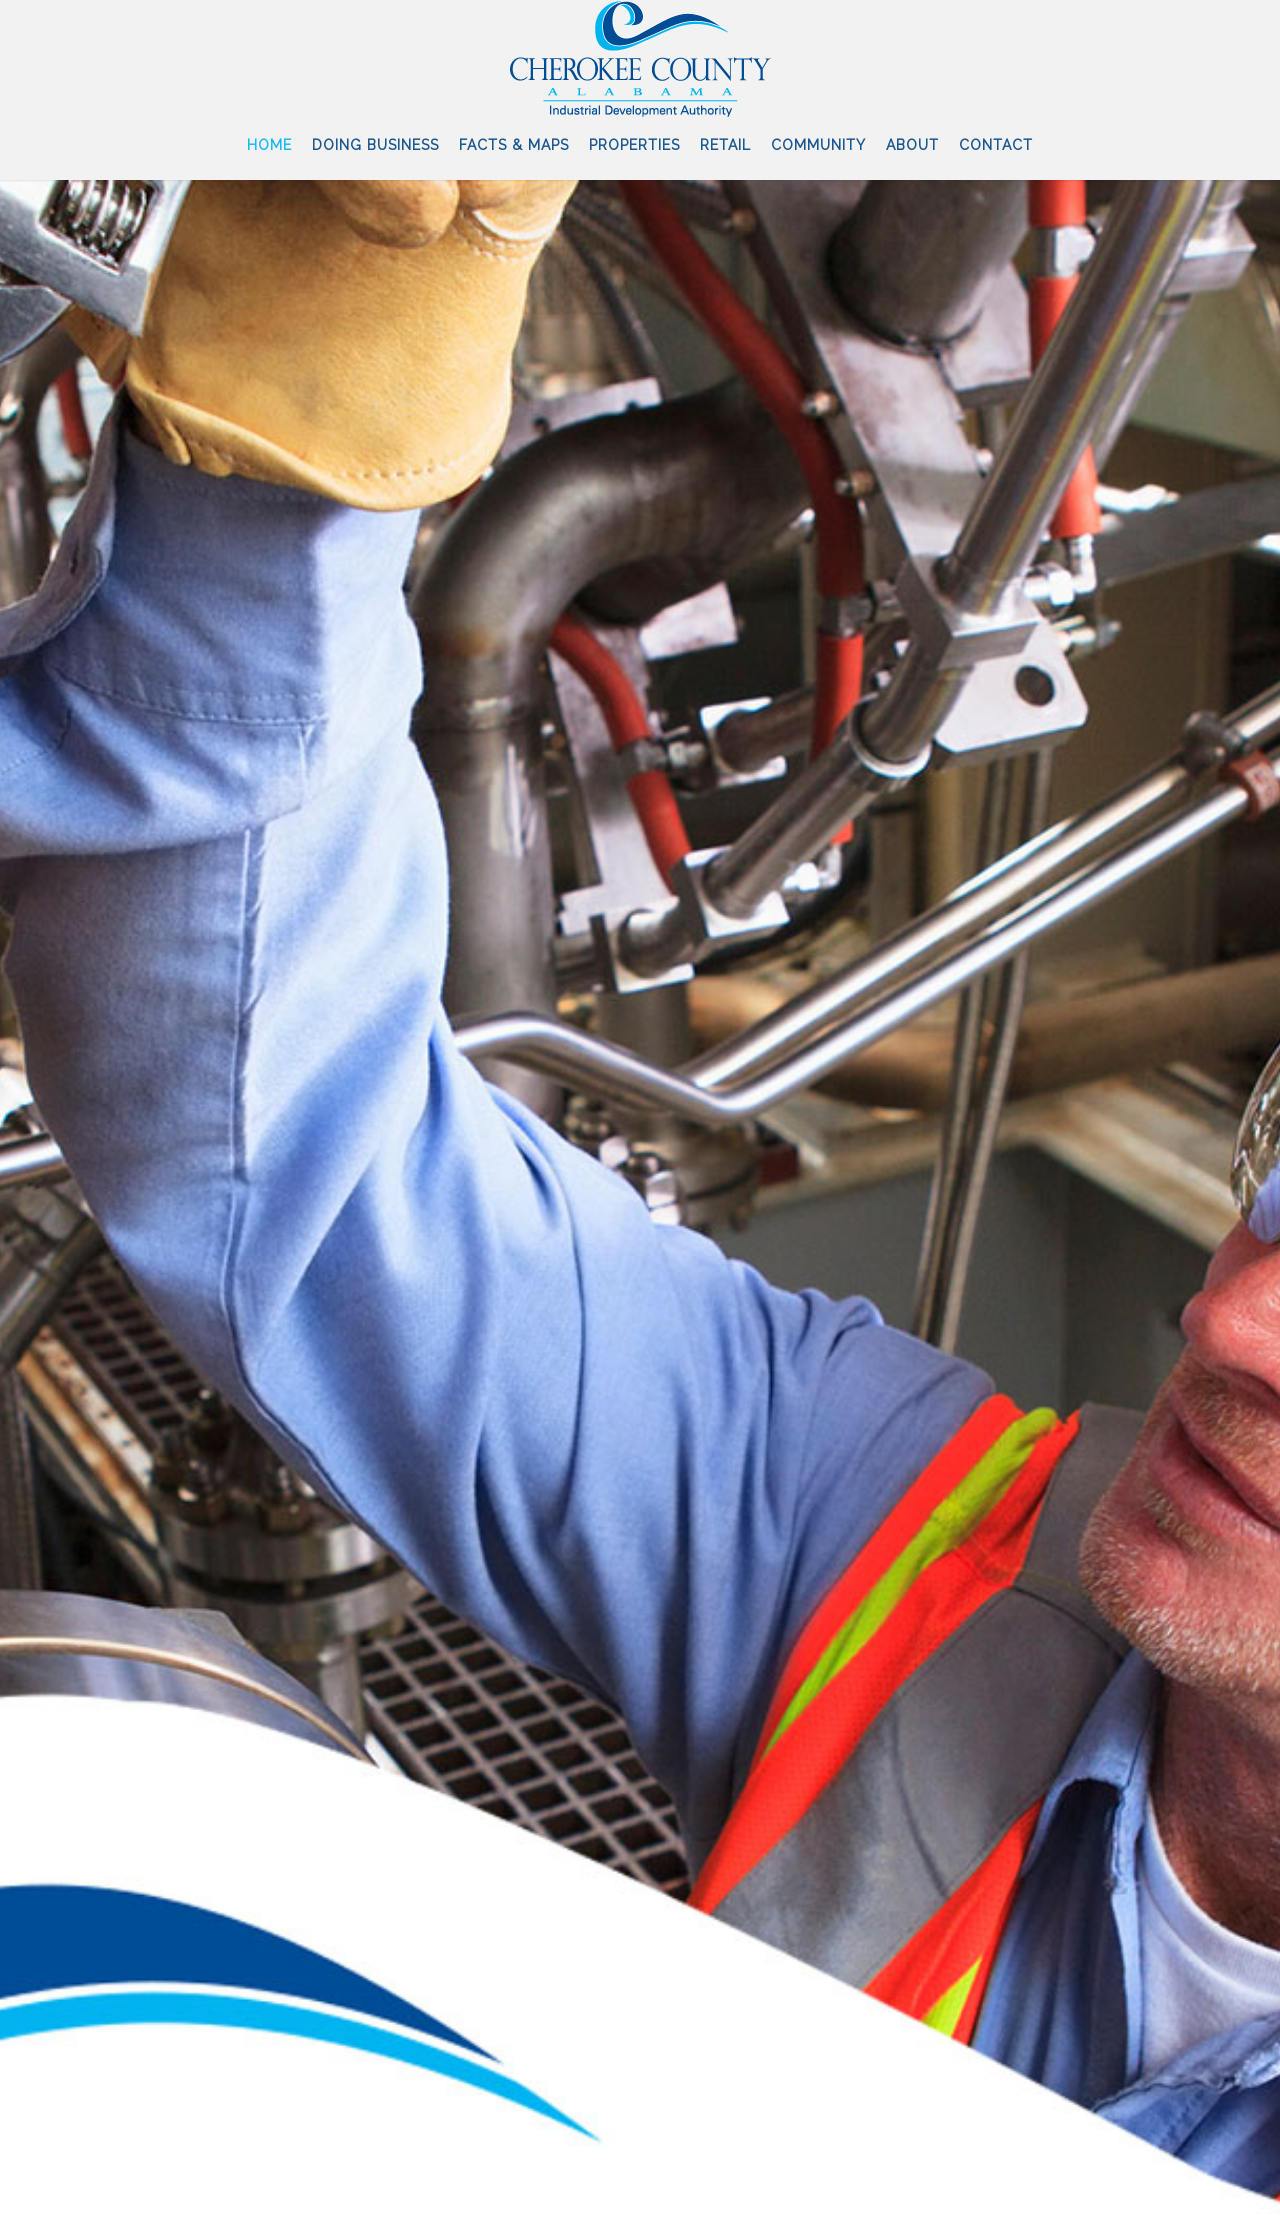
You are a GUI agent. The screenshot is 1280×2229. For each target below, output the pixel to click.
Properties (634, 145)
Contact (996, 145)
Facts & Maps (514, 145)
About (912, 145)
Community (818, 145)
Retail (725, 145)
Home (269, 145)
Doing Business (375, 145)
